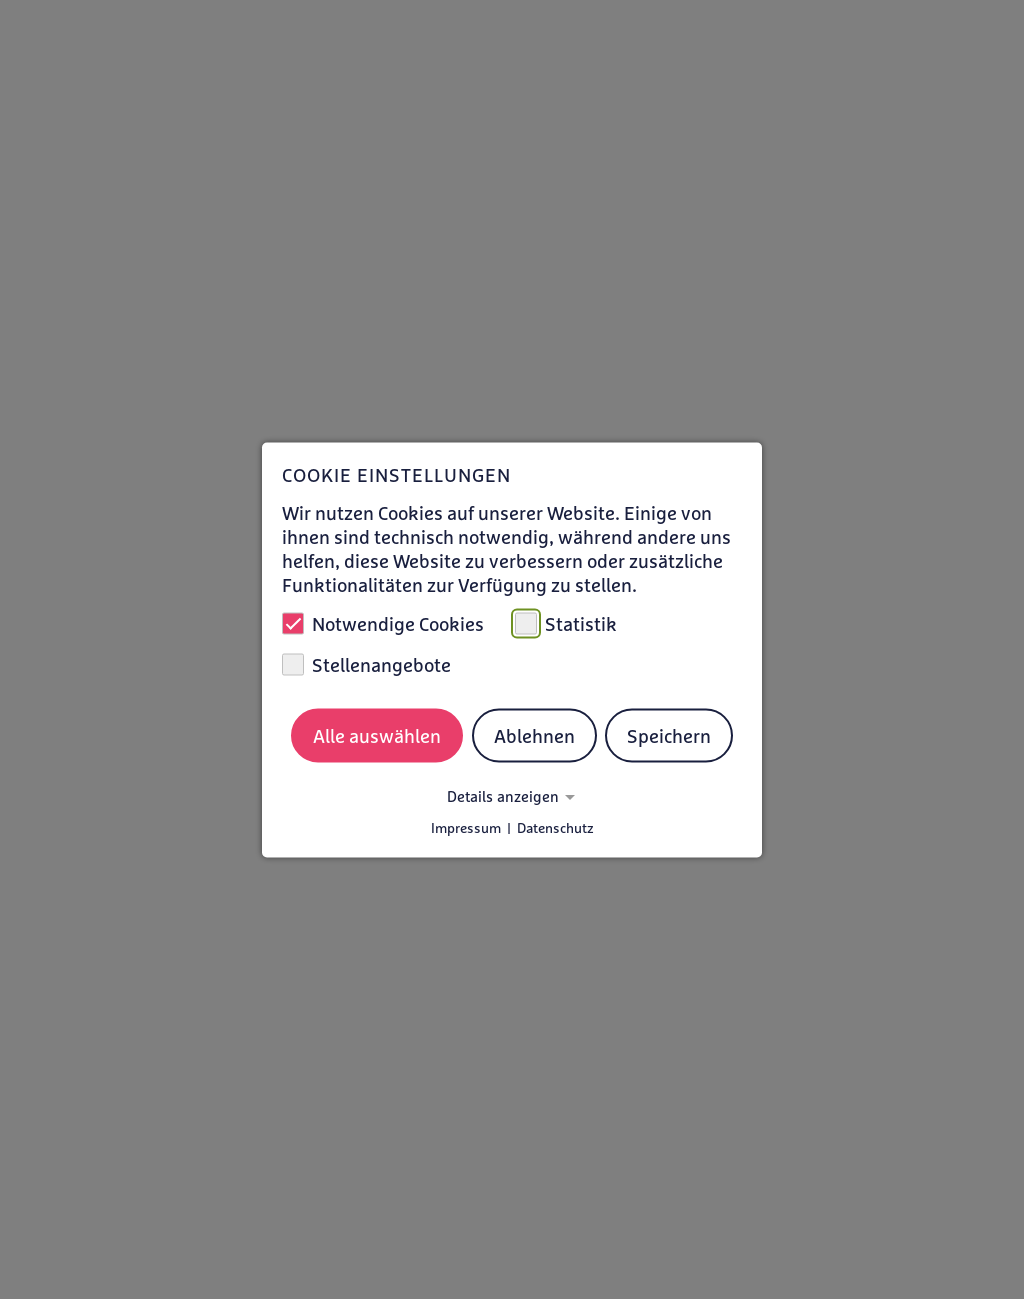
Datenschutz (555, 827)
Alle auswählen (377, 736)
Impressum (466, 827)
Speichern (669, 736)
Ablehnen (534, 736)
